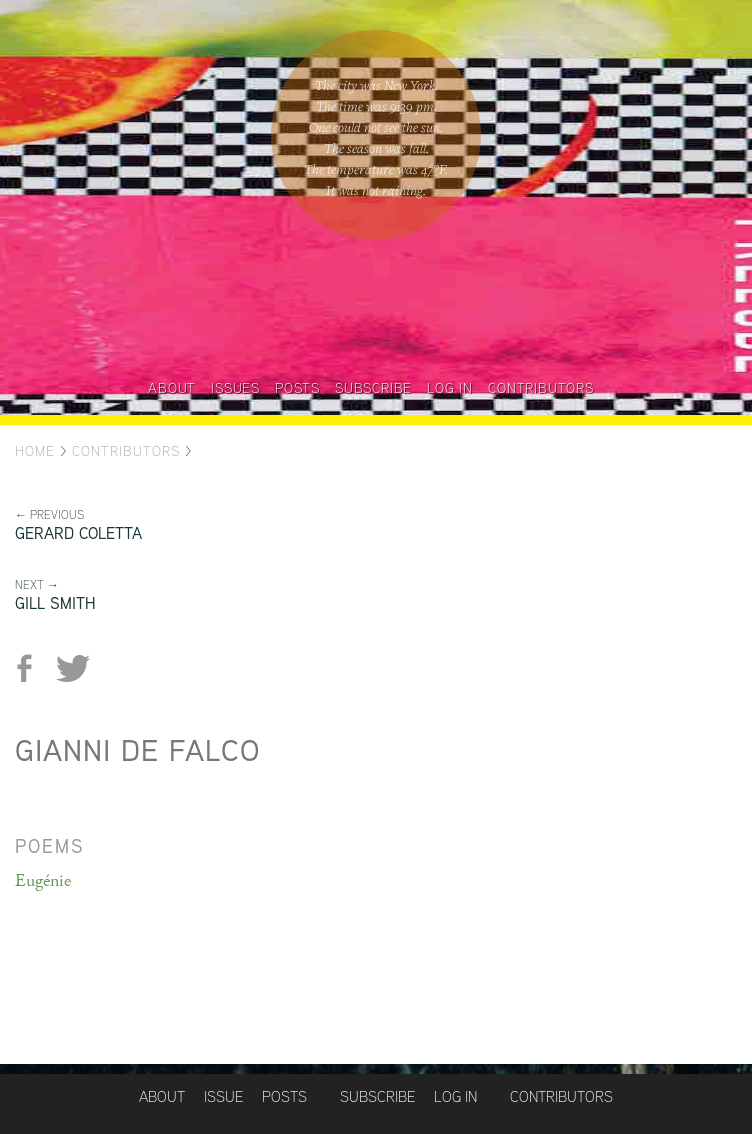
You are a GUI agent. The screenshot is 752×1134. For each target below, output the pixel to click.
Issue (223, 1096)
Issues (235, 388)
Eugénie (43, 880)
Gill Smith (55, 603)
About (172, 388)
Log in (450, 388)
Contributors (541, 388)
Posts (297, 388)
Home (35, 451)
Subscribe (373, 388)
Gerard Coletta (78, 533)
